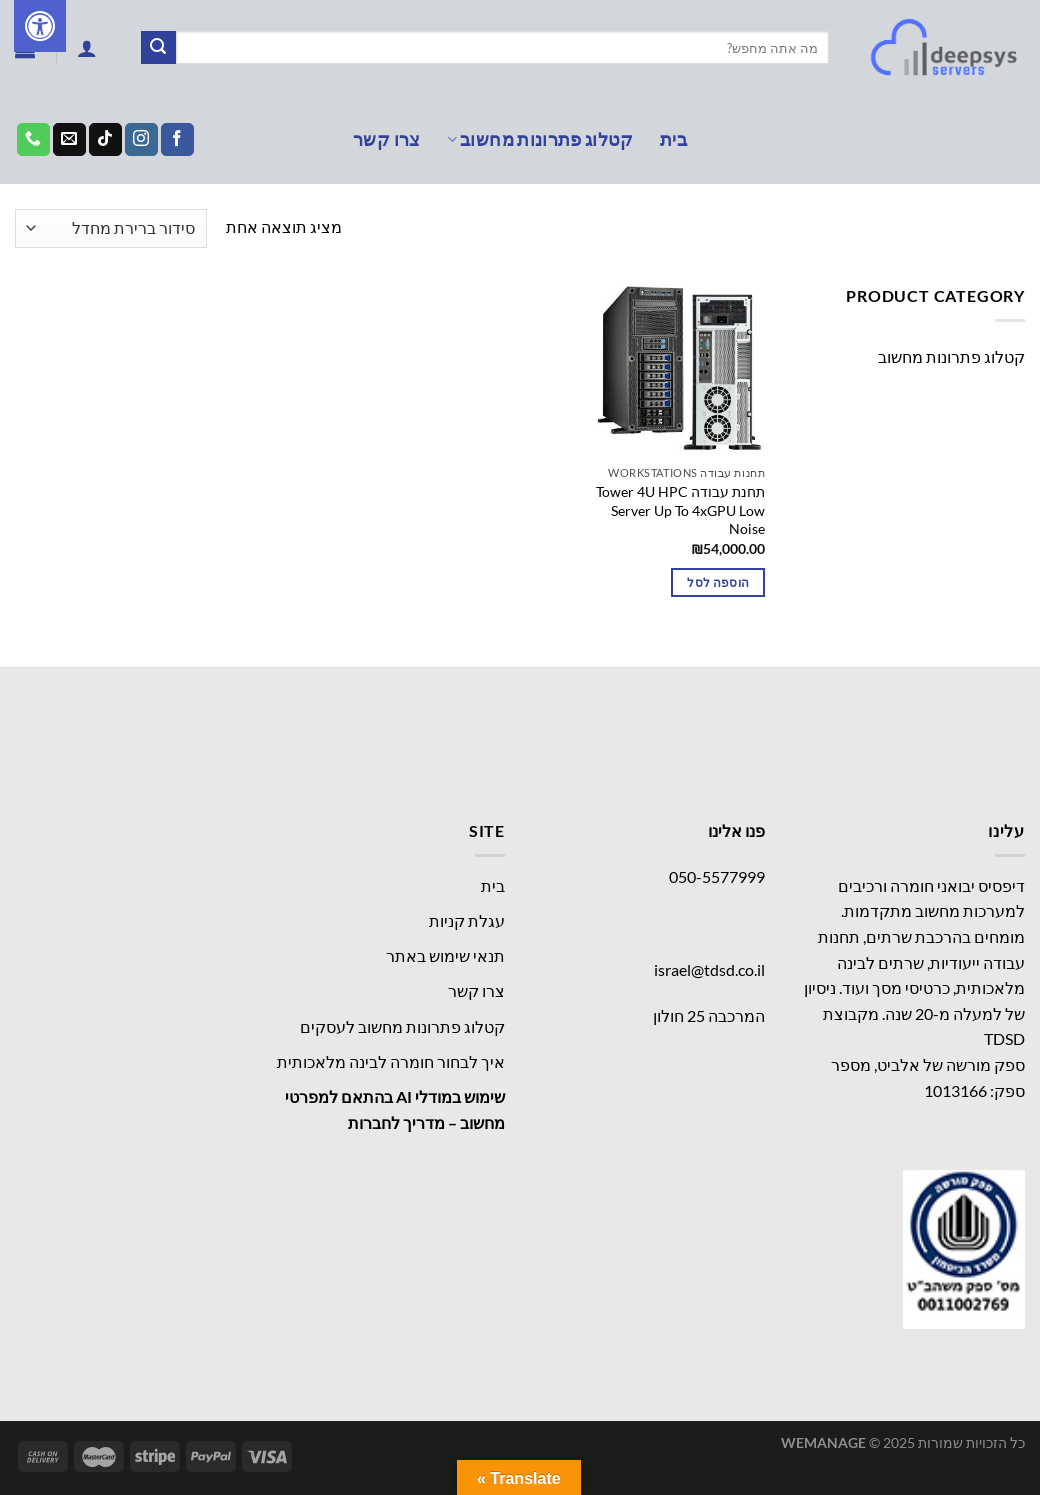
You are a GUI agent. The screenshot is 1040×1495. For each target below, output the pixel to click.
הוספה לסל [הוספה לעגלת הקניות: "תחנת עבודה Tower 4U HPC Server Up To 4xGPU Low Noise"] (718, 582)
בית (673, 139)
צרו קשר (386, 139)
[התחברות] (87, 48)
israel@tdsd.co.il (709, 969)
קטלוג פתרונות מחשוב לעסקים (402, 1026)
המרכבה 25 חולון (709, 1015)
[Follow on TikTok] (105, 140)
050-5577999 (717, 876)
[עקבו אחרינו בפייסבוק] (177, 140)
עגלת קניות (467, 920)
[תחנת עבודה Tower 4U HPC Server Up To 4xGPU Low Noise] (678, 369)
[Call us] (33, 140)
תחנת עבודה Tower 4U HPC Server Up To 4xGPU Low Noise (680, 510)
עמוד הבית (985, 228)
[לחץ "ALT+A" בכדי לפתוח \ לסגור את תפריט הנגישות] (40, 26)
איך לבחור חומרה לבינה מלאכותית (391, 1061)
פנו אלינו (736, 830)
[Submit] (158, 48)
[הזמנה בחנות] (111, 228)
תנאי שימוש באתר (445, 955)
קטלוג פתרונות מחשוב (540, 139)
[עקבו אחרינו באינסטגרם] (141, 140)
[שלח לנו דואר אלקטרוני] (69, 140)
